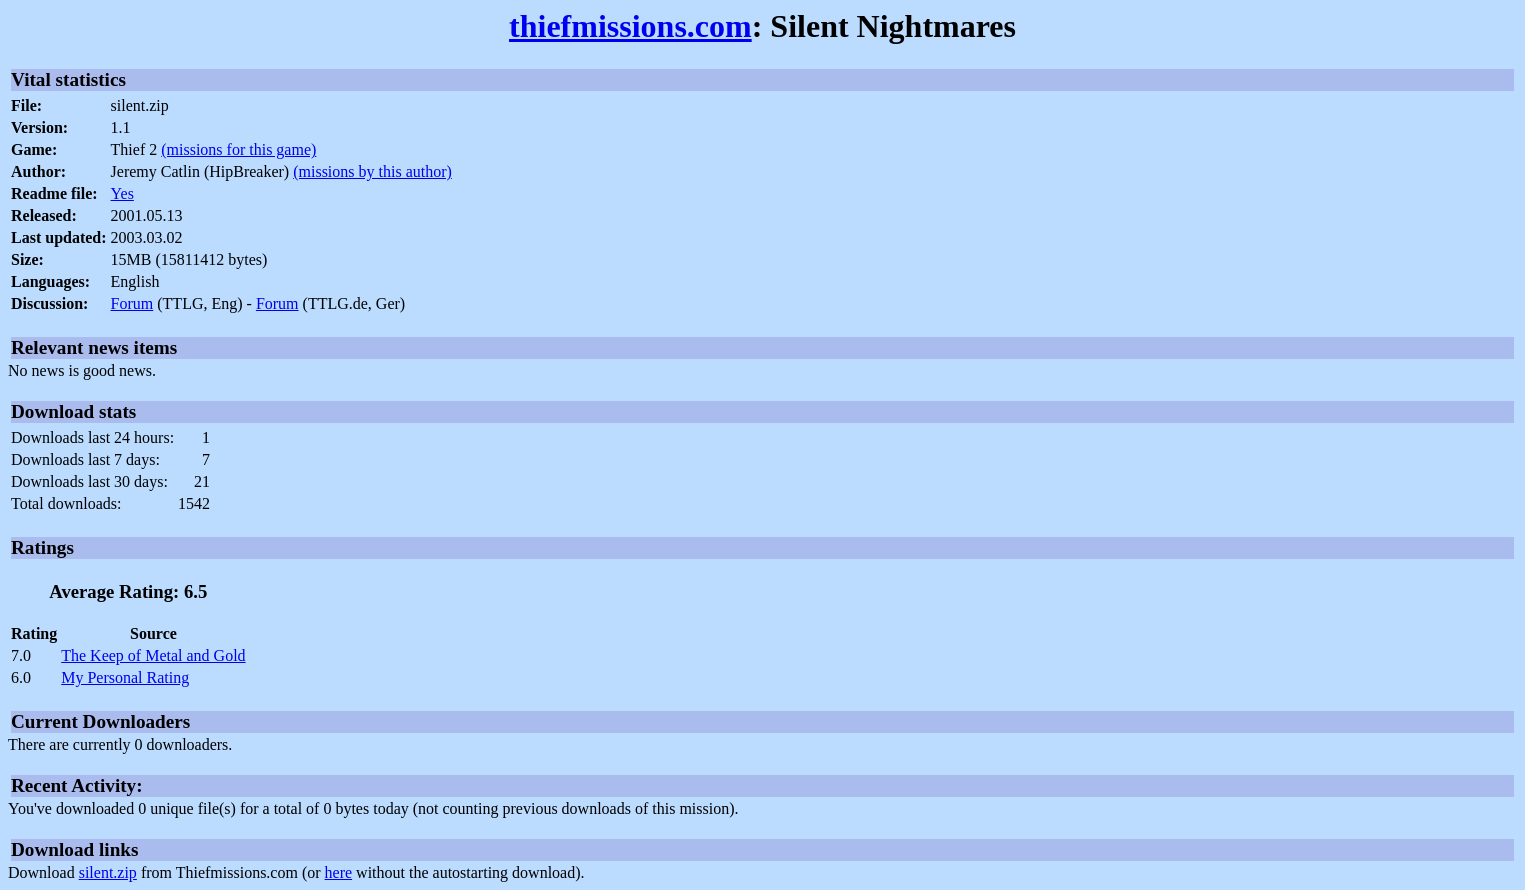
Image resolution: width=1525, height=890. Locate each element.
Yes (122, 193)
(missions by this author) (372, 171)
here (339, 872)
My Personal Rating (125, 677)
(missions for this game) (238, 149)
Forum (132, 303)
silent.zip (108, 872)
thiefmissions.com (630, 26)
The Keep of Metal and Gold (153, 655)
